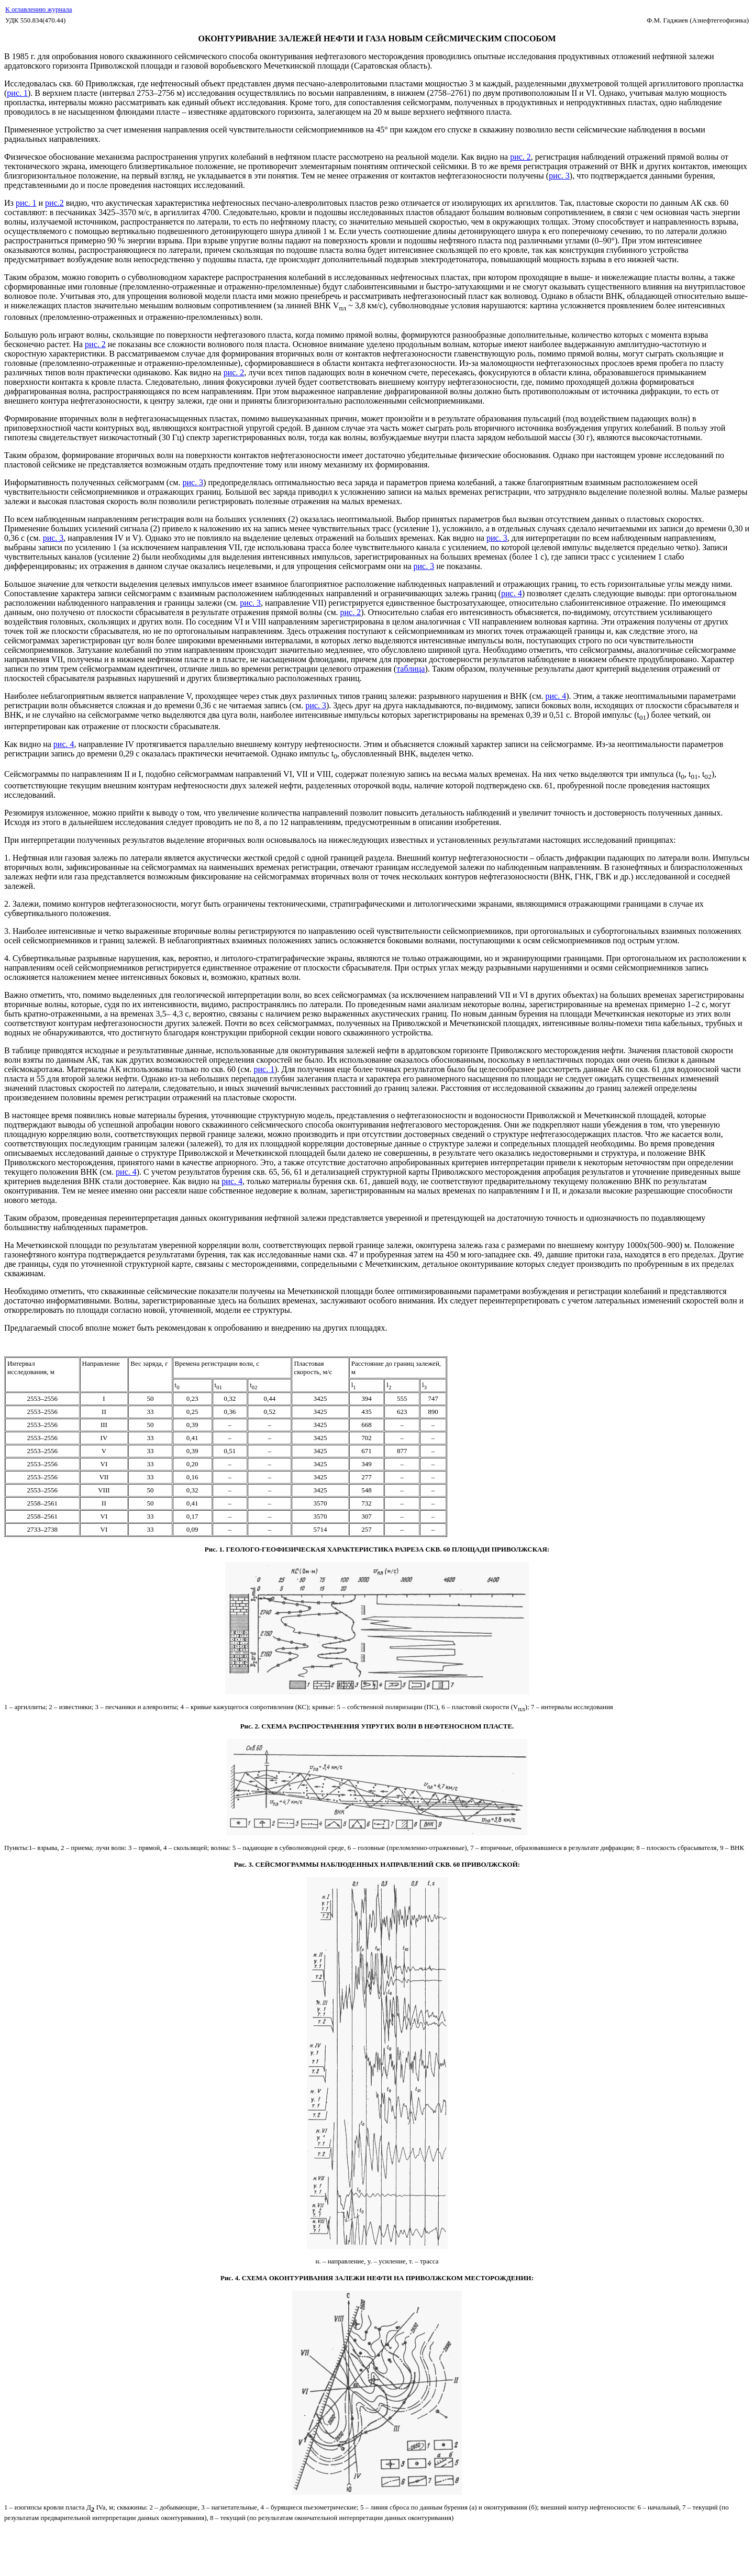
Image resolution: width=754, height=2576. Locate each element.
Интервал (21, 1363)
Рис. (211, 1549)
